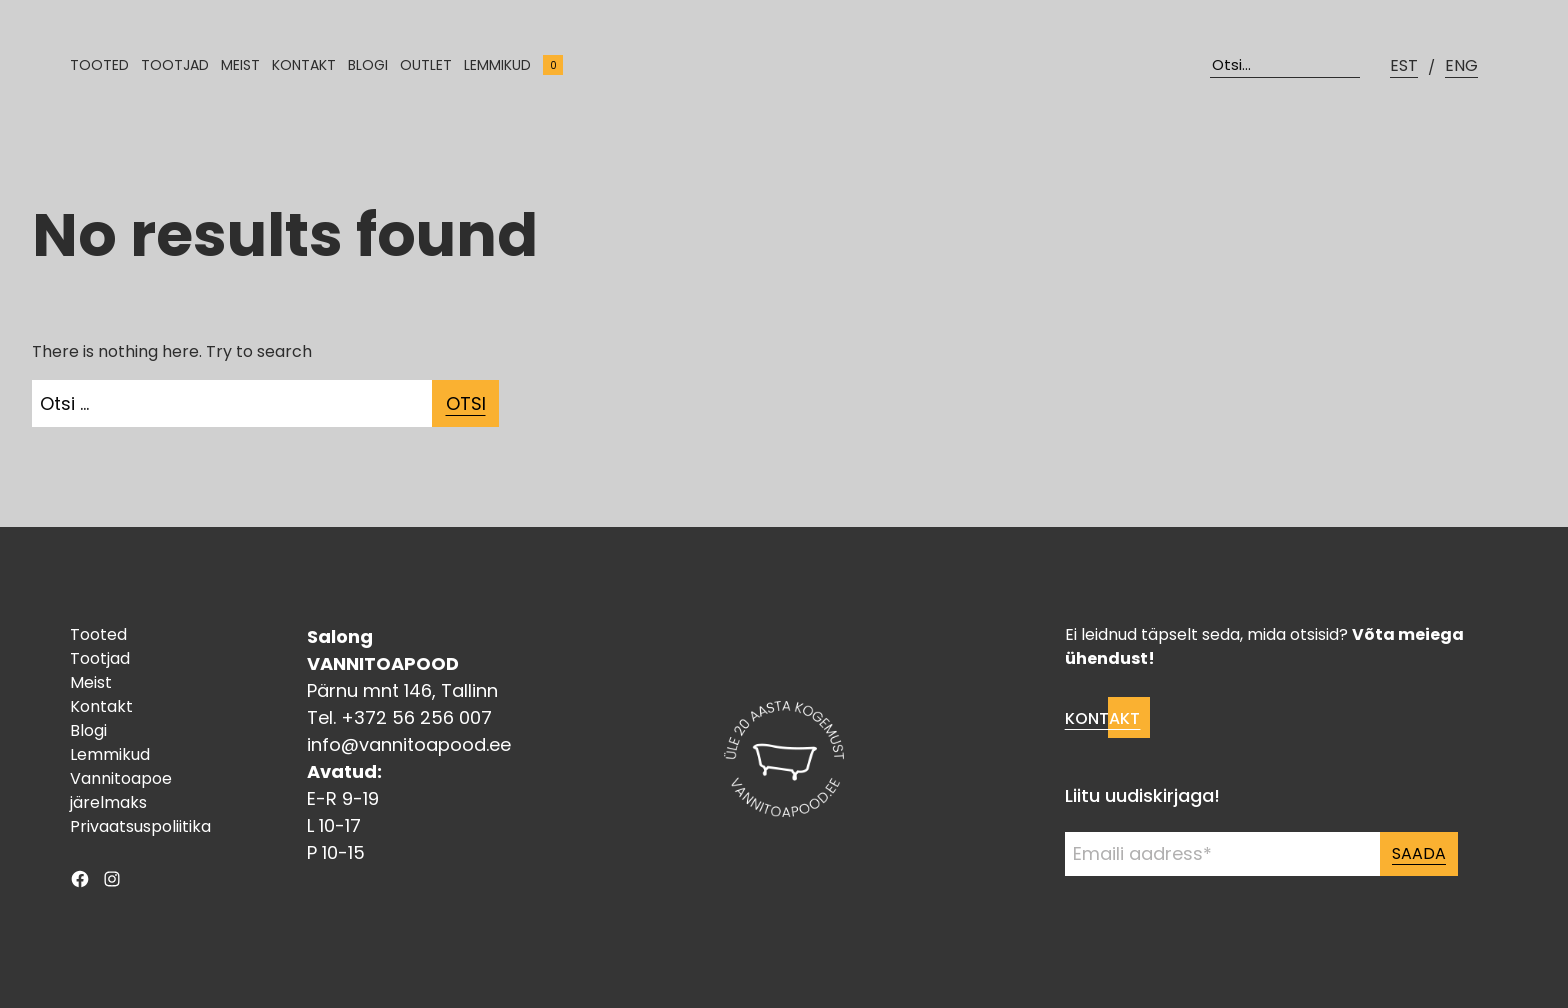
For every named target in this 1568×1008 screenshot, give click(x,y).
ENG (1461, 65)
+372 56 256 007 (416, 717)
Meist (240, 65)
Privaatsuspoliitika (140, 826)
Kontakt (304, 65)
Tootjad (175, 65)
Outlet (426, 65)
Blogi (368, 65)
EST (1404, 65)
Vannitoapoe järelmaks (121, 790)
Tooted (99, 65)
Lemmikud (497, 65)
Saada (1419, 853)
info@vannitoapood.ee (409, 744)
